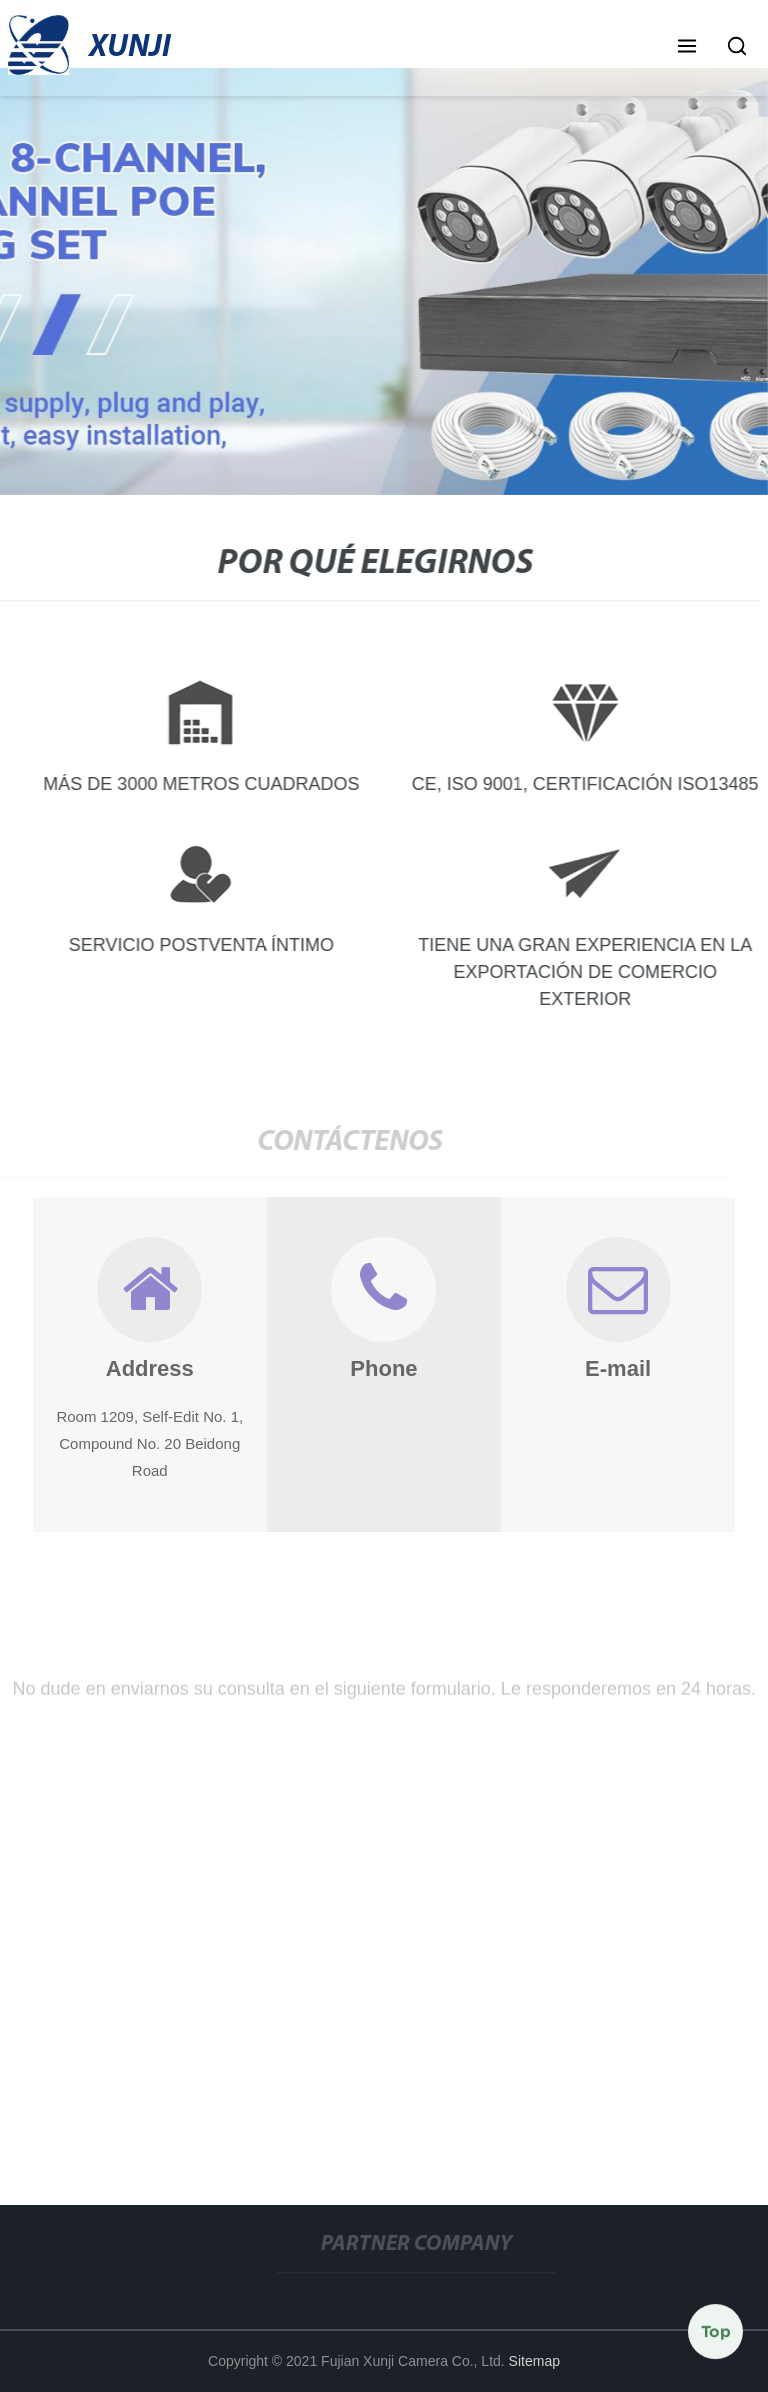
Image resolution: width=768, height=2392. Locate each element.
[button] (687, 48)
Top (716, 2332)
